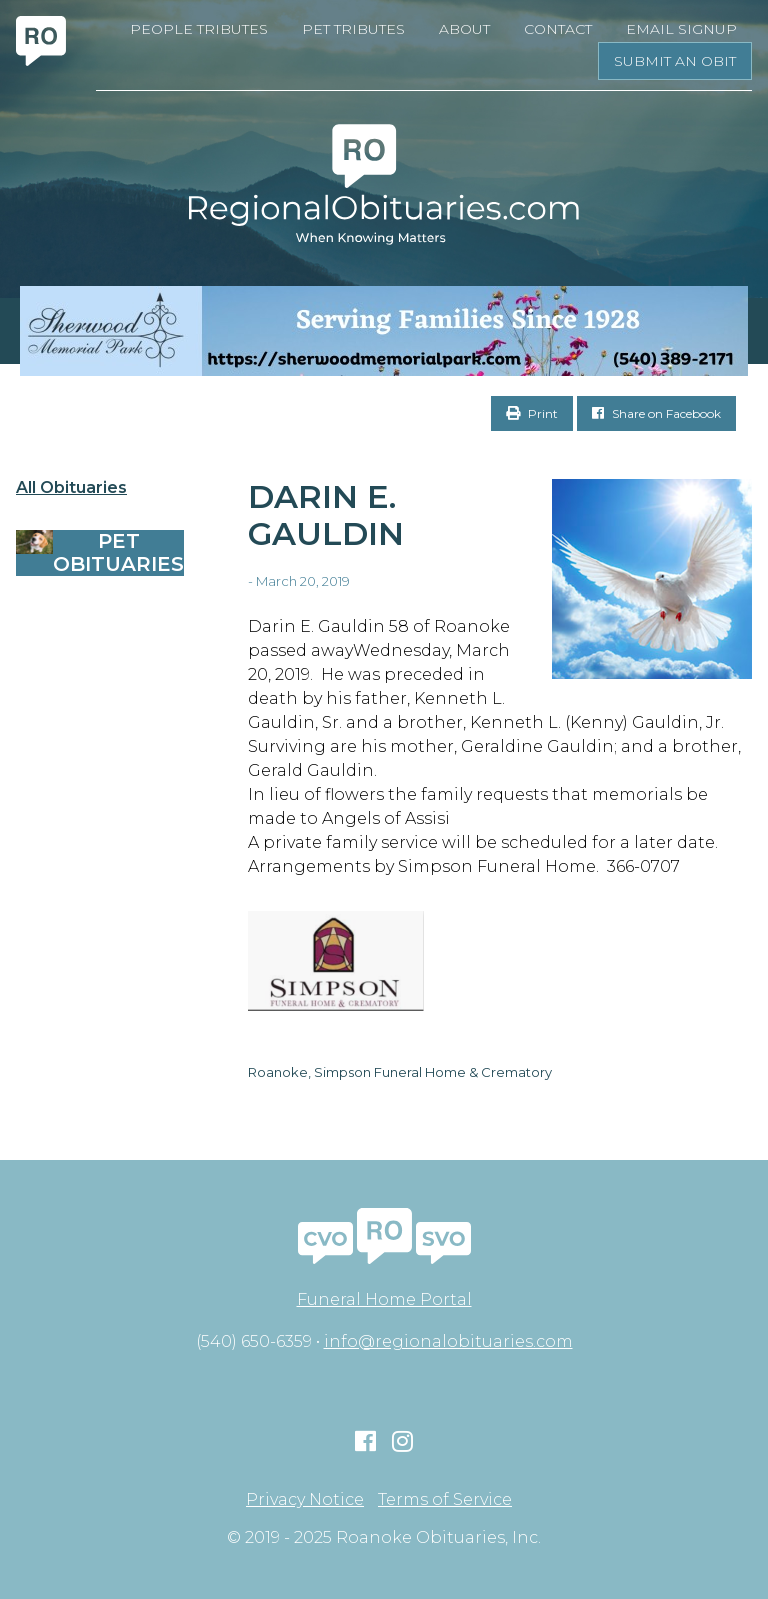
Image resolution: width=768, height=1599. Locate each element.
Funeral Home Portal (384, 1299)
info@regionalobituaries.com (448, 1341)
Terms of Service (445, 1500)
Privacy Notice (305, 1500)
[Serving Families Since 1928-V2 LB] (384, 331)
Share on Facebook (656, 413)
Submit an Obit (675, 61)
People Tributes (199, 29)
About (464, 29)
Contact (558, 29)
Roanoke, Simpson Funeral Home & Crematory (400, 1072)
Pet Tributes (353, 29)
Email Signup (681, 29)
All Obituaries (71, 488)
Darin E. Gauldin (326, 515)
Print (532, 413)
